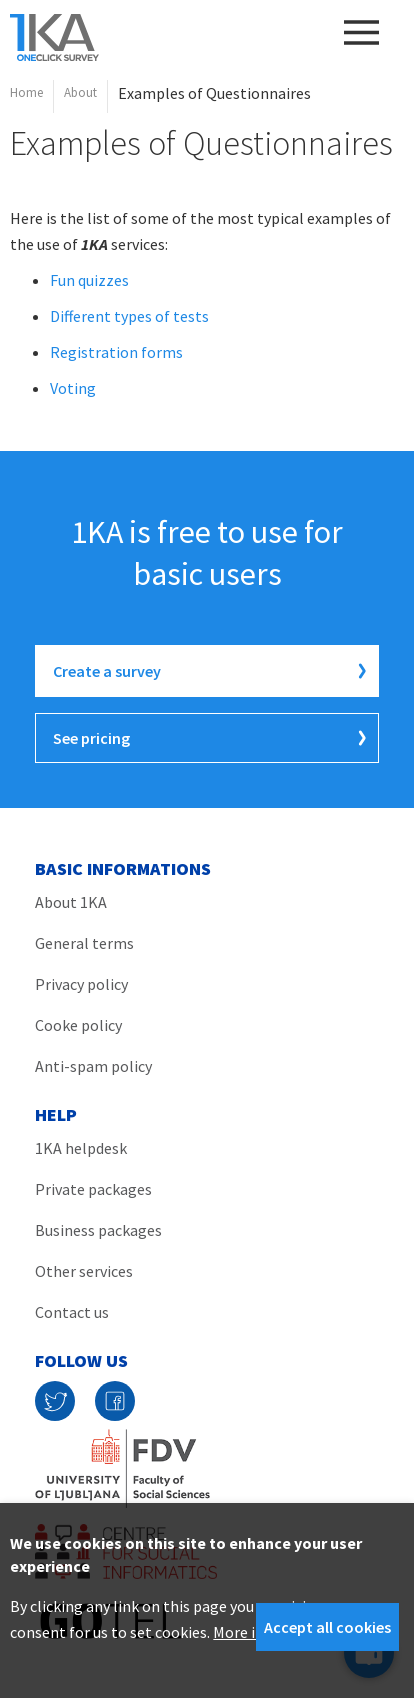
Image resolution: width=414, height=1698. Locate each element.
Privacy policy (81, 984)
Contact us (72, 1312)
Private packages (93, 1189)
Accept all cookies (327, 1627)
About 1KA (71, 902)
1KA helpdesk (81, 1148)
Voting (73, 388)
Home (26, 92)
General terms (84, 943)
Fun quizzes (89, 280)
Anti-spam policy (93, 1066)
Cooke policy (78, 1025)
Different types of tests (129, 316)
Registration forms (116, 352)
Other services (84, 1271)
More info (246, 1632)
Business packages (98, 1230)
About (80, 92)
